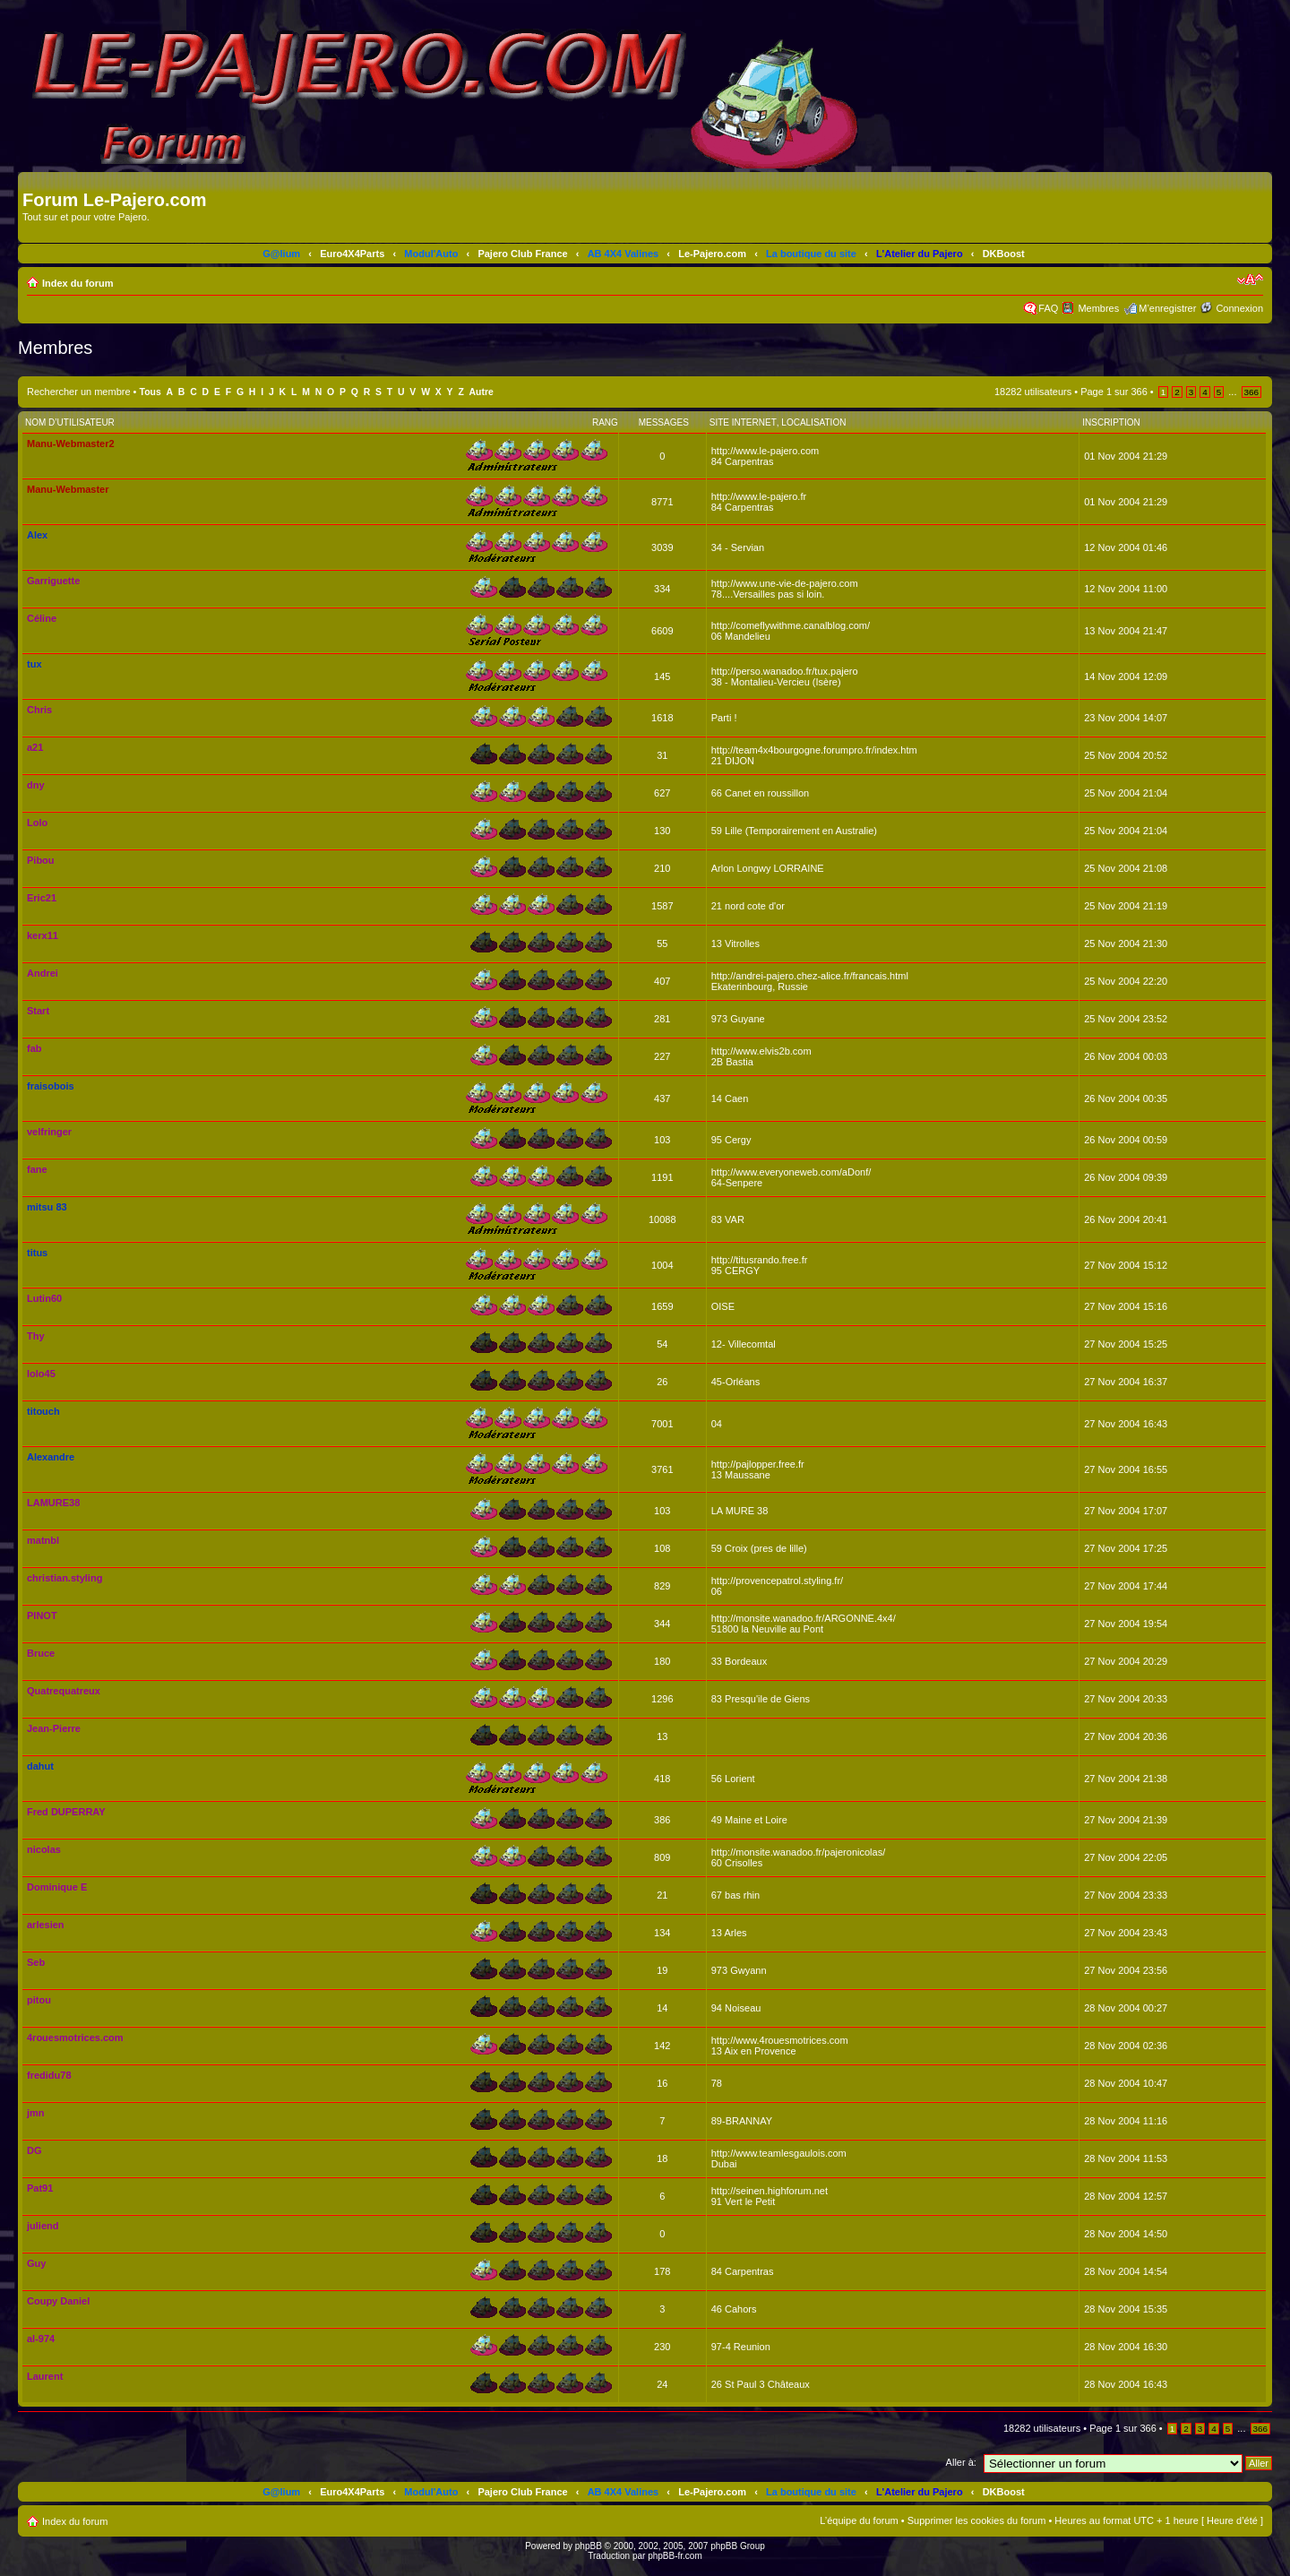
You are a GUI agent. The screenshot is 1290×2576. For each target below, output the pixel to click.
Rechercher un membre (79, 391)
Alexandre (50, 1457)
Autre (481, 392)
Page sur (1114, 391)
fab (34, 1048)
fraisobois (50, 1086)
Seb (36, 1962)
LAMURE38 (53, 1502)
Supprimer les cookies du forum (976, 2520)
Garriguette (53, 580)
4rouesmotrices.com (75, 2037)
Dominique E (57, 1887)
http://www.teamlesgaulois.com (779, 2153)
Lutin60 (44, 1298)
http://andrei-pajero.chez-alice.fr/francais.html (809, 975)
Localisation (813, 422)
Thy (36, 1336)
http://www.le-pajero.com (765, 450)
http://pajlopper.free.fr (757, 1464)
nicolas (44, 1849)
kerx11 (42, 935)
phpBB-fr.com (675, 2556)
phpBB (588, 2546)
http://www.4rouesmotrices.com (779, 2040)
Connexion (1239, 308)
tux (34, 664)
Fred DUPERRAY (66, 1811)
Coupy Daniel (58, 2301)
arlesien (45, 1924)
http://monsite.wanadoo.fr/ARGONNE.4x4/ (803, 1618)
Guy (36, 2263)
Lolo (37, 822)
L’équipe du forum (859, 2520)
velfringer (49, 1131)
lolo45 (41, 1373)
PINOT (42, 1615)
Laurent (45, 2376)
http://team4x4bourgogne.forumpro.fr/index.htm (814, 750)
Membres (1098, 308)
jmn (36, 2112)
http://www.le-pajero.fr (758, 496)
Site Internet (743, 422)
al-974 (41, 2338)
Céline (41, 618)
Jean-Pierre (54, 1728)
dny (36, 785)
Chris (39, 709)
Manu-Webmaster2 (71, 443)
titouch (43, 1411)
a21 (35, 747)
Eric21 (41, 897)
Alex (37, 535)
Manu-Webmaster (67, 489)
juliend (42, 2225)
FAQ (1048, 308)
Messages (664, 422)
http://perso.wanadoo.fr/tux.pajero (784, 671)
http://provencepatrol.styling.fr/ (777, 1580)
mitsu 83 (47, 1207)
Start (38, 1010)
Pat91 (40, 2188)
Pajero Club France (522, 253)
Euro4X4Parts (352, 253)
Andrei (42, 973)
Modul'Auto (431, 253)
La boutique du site (811, 253)
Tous (150, 392)
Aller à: (961, 2462)
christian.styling (64, 1577)
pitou (39, 1999)
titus (37, 1252)
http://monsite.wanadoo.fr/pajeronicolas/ (798, 1852)
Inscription (1111, 422)
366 (1251, 392)
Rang (605, 422)
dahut (40, 1766)
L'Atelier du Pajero (919, 253)
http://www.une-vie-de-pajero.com (784, 583)
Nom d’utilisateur (70, 422)
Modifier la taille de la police (1250, 279)
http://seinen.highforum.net (769, 2190)
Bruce (41, 1653)
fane (37, 1169)
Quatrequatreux (63, 1690)
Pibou (41, 860)
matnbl (43, 1540)
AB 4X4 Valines (623, 253)
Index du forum (77, 283)
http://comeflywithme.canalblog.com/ (790, 625)
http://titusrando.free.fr (759, 1259)
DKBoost (1004, 253)
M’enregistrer (1167, 308)
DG (34, 2150)
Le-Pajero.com (712, 253)
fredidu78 (49, 2075)
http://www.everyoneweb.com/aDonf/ (791, 1172)
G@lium (281, 253)
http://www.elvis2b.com (761, 1051)
